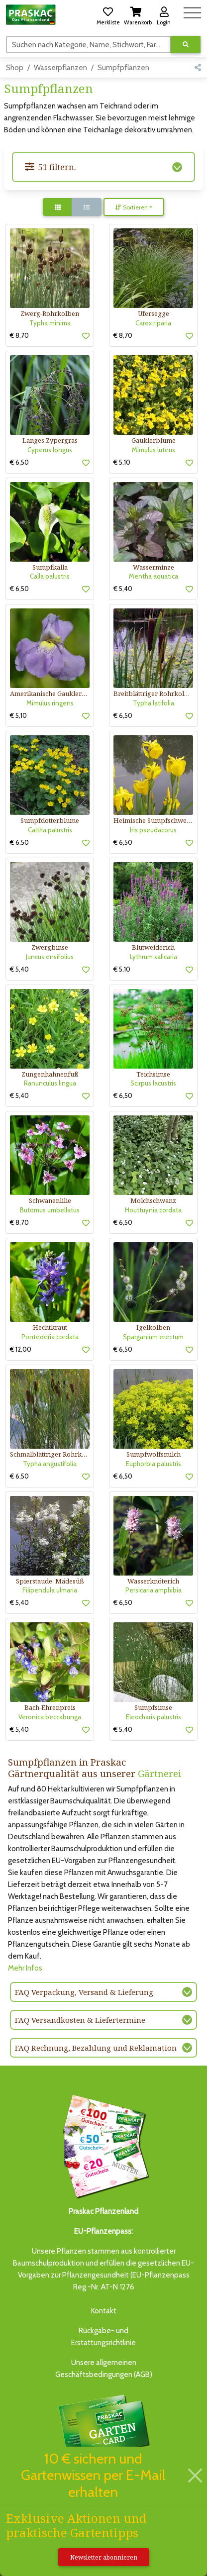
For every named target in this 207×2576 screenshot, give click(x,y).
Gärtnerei (159, 1773)
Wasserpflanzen (60, 67)
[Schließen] (195, 2475)
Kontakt (103, 2310)
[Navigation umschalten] (192, 11)
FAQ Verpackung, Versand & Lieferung (84, 1992)
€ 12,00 (20, 1349)
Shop (14, 67)
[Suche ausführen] (186, 44)
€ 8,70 (19, 335)
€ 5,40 (122, 589)
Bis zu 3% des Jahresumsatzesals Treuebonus (103, 2436)
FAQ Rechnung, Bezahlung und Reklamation (96, 2048)
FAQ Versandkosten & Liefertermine (80, 2020)
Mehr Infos (25, 1968)
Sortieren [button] (131, 207)
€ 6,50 (19, 462)
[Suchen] (88, 44)
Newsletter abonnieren (103, 2557)
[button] (108, 14)
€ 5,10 (121, 462)
